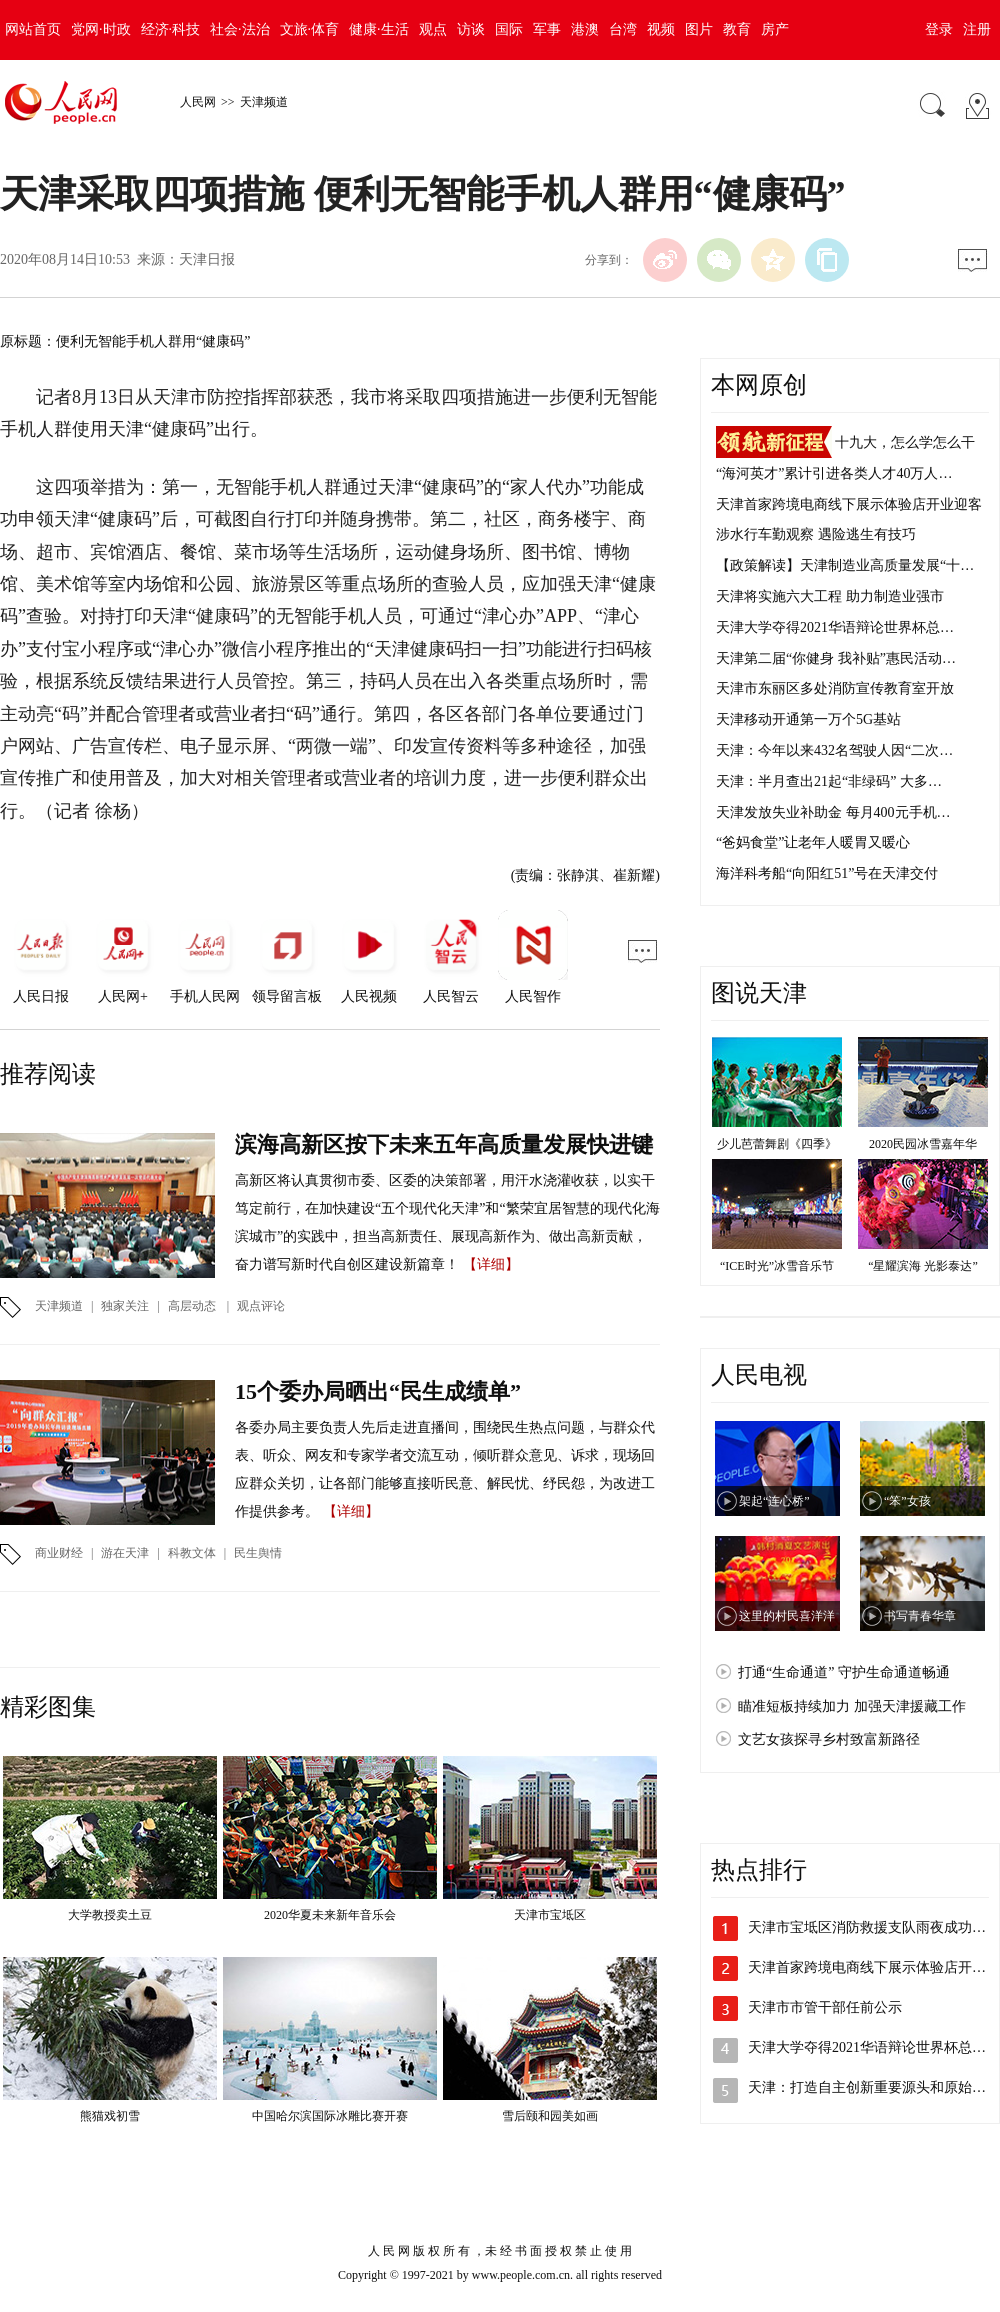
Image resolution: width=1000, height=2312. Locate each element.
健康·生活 (379, 29)
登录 (939, 29)
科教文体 (192, 1553)
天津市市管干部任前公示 (825, 2007)
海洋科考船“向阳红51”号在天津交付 (827, 873)
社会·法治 (240, 29)
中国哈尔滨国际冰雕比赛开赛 (330, 2116)
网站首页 (33, 29)
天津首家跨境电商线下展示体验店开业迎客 (849, 504)
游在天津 (125, 1553)
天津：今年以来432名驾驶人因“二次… (834, 750)
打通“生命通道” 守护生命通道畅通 (844, 1672)
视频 (661, 29)
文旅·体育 (310, 29)
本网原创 (759, 385)
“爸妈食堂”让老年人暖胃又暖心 (813, 842)
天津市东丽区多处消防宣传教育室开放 (835, 688)
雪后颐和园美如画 (550, 2116)
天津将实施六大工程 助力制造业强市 (830, 596)
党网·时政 (101, 29)
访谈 (471, 29)
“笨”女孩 (907, 1501)
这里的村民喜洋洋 (787, 1616)
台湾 (623, 29)
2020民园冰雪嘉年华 (923, 1144)
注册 (977, 29)
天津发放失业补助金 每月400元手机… (833, 812)
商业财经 (59, 1553)
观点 (433, 29)
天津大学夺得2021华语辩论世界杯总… (835, 627)
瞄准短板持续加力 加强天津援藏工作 (852, 1706)
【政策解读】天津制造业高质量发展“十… (845, 565)
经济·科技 (171, 29)
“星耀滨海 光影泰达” (923, 1266)
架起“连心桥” (774, 1501)
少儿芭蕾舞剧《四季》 (777, 1144)
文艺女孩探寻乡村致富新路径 (829, 1739)
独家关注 (125, 1306)
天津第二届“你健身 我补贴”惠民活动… (836, 658)
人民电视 (759, 1375)
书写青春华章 (920, 1616)
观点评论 (261, 1306)
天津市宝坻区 (550, 1915)
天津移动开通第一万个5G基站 (808, 719)
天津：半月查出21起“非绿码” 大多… (829, 781)
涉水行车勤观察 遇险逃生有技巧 (816, 534)
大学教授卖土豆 (110, 1915)
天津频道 (264, 102)
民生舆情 (258, 1553)
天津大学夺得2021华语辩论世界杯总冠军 (874, 2047)
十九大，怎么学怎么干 (905, 442)
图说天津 (759, 993)
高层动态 (192, 1306)
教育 (737, 29)
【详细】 (491, 1264)
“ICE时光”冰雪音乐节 (777, 1266)
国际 (509, 29)
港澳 (585, 29)
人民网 (198, 102)
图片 (699, 29)
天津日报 (207, 259)
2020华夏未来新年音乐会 (330, 1915)
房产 (775, 29)
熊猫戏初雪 (110, 2116)
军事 (547, 29)
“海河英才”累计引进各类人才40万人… (834, 473)
